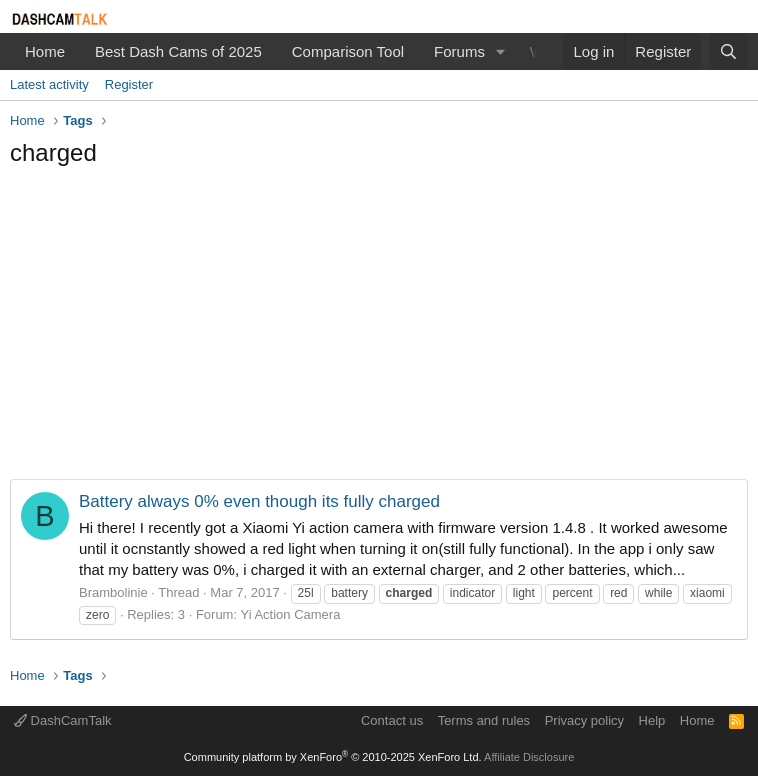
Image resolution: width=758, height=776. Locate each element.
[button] (501, 51)
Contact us (392, 720)
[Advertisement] (379, 329)
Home (45, 51)
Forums (459, 51)
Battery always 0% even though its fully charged (259, 501)
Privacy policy (584, 720)
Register (129, 84)
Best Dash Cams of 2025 (178, 51)
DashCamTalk (63, 720)
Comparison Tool (348, 51)
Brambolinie (113, 592)
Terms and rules (484, 720)
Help (652, 720)
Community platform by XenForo (333, 757)
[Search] (728, 51)
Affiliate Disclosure (529, 757)
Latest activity (49, 84)
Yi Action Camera (290, 614)
